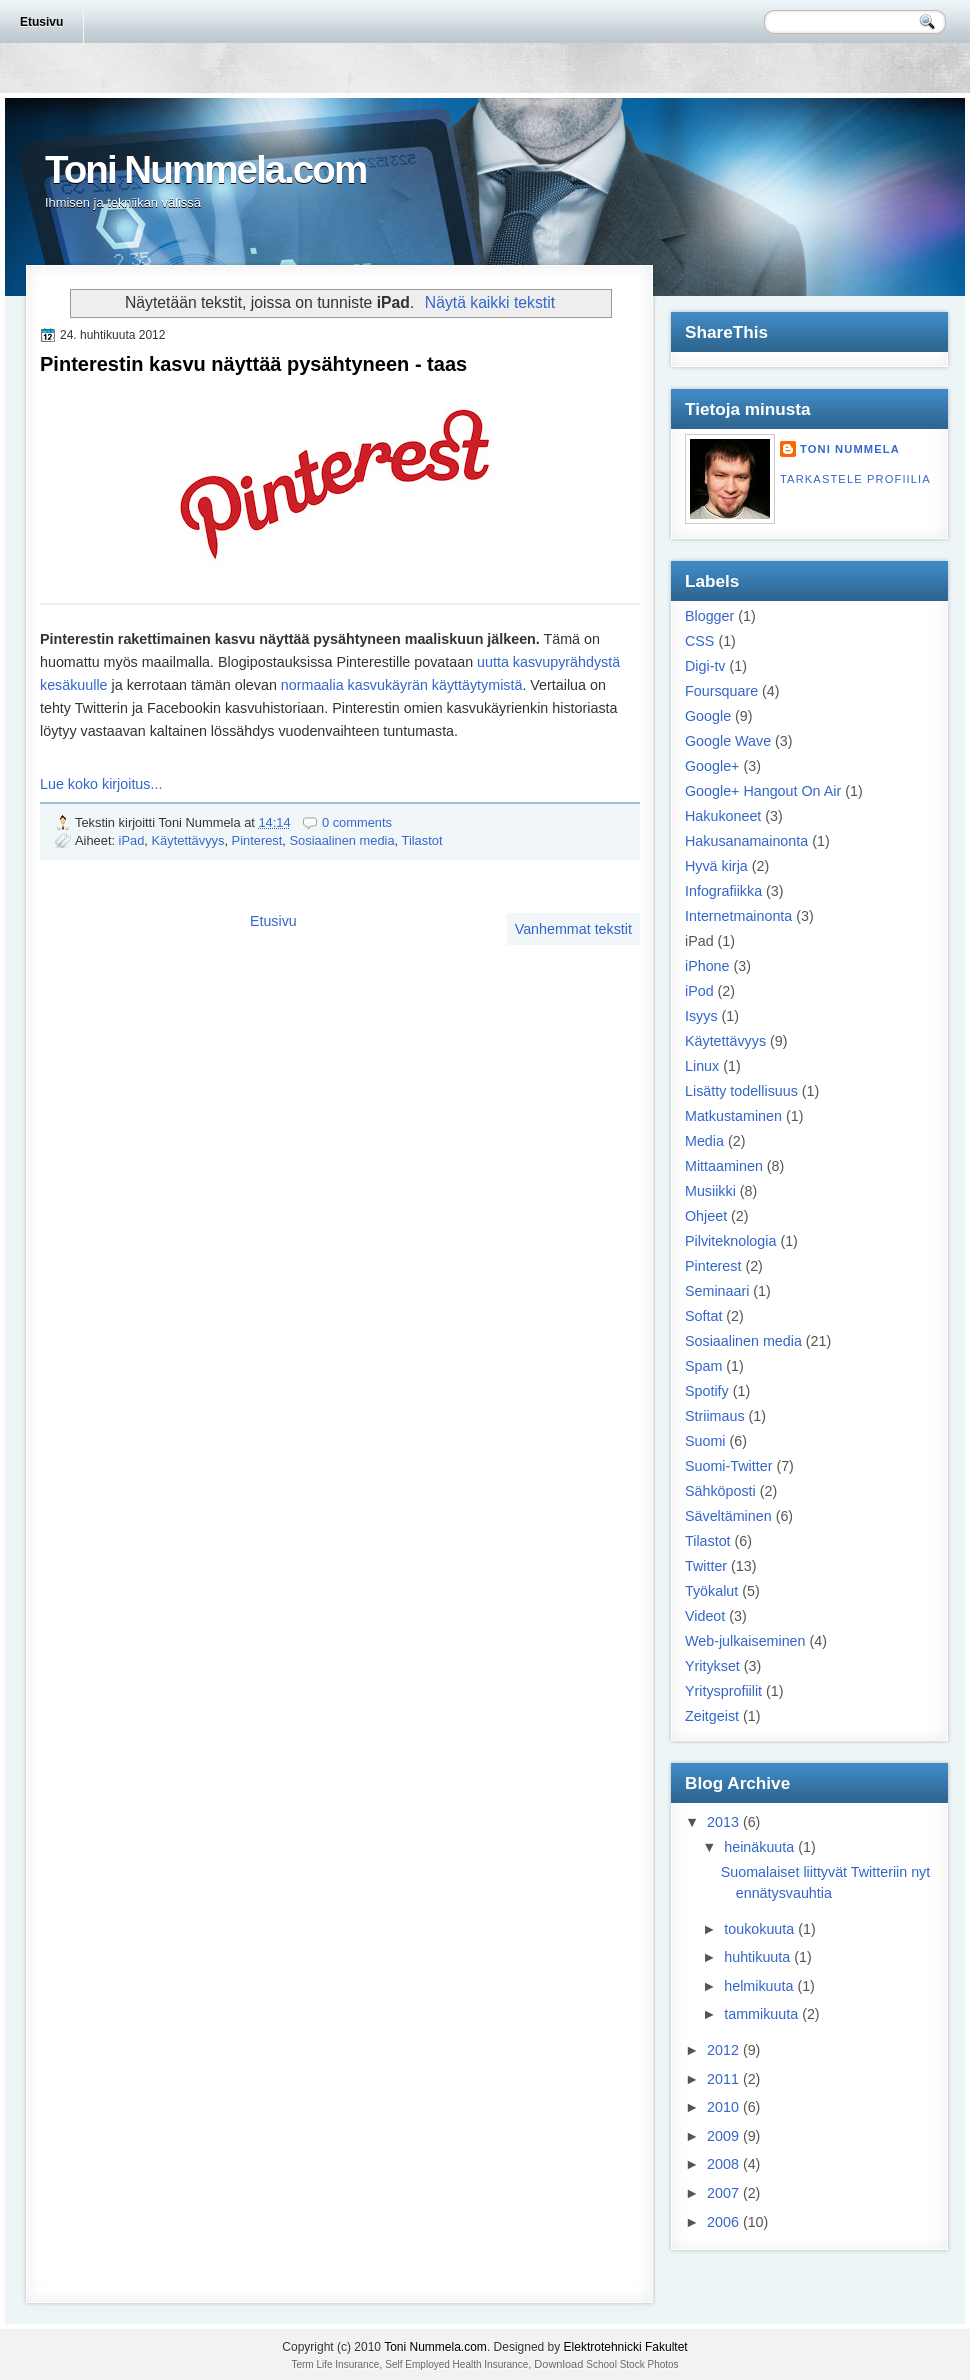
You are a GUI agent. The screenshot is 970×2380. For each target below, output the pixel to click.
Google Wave (728, 741)
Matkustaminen (733, 1116)
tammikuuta (761, 2014)
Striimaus (715, 1416)
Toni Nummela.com (205, 169)
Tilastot (422, 840)
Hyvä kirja (716, 866)
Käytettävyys (188, 840)
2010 (723, 2107)
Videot (705, 1616)
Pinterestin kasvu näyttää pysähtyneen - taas (253, 364)
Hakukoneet (723, 816)
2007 (723, 2193)
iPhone (707, 966)
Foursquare (721, 691)
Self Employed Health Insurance (456, 2364)
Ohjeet (706, 1216)
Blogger (709, 616)
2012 (723, 2050)
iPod (699, 991)
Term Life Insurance (335, 2364)
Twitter (706, 1566)
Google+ (712, 766)
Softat (703, 1316)
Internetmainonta (738, 916)
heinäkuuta (759, 1847)
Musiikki (710, 1191)
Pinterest (257, 840)
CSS (699, 641)
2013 (723, 1822)
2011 (723, 2079)
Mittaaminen (724, 1166)
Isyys (701, 1016)
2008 (723, 2164)
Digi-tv (705, 666)
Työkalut (711, 1591)
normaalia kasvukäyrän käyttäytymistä (402, 685)
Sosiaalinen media (341, 840)
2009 (723, 2136)
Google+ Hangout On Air (763, 791)
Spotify (707, 1391)
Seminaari (717, 1291)
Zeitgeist (712, 1716)
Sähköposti (720, 1491)
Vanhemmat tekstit (573, 929)
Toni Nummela (850, 449)
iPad (132, 840)
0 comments (357, 822)
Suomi (705, 1441)
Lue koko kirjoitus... (101, 784)
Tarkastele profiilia (855, 479)
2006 (723, 2222)
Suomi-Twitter (728, 1466)
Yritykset (712, 1666)
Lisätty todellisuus (741, 1091)
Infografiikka (723, 891)
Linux (702, 1066)
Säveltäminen (728, 1516)
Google (708, 716)
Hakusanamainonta (746, 841)
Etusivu (41, 22)
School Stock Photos (632, 2364)
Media (704, 1141)
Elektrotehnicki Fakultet (626, 2347)
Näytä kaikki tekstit (490, 302)
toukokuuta (759, 1929)
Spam (703, 1366)
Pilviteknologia (730, 1241)
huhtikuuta (757, 1957)
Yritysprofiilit (723, 1691)
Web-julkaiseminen (745, 1641)
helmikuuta (758, 1986)
